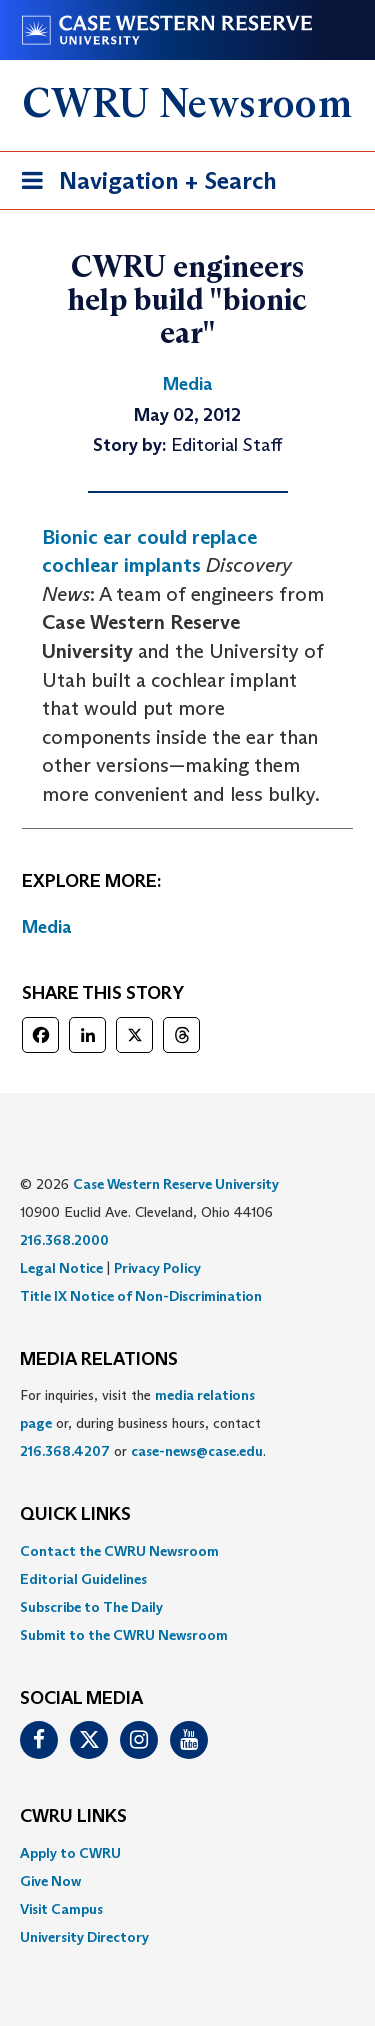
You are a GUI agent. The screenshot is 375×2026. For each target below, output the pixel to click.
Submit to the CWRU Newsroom (124, 1635)
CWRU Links (73, 1817)
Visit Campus (61, 1909)
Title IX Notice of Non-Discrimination (141, 1296)
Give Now (50, 1881)
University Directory (84, 1937)
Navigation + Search (143, 184)
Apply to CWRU (70, 1853)
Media (47, 927)
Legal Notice (61, 1268)
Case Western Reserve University (176, 1184)
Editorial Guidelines (83, 1579)
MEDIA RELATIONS (99, 1360)
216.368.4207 (65, 1451)
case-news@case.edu (197, 1451)
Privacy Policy (157, 1268)
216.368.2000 (64, 1240)
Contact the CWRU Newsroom (119, 1551)
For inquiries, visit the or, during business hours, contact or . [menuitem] (143, 1423)
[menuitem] (187, 1551)
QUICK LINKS (75, 1515)
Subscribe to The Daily (91, 1607)
